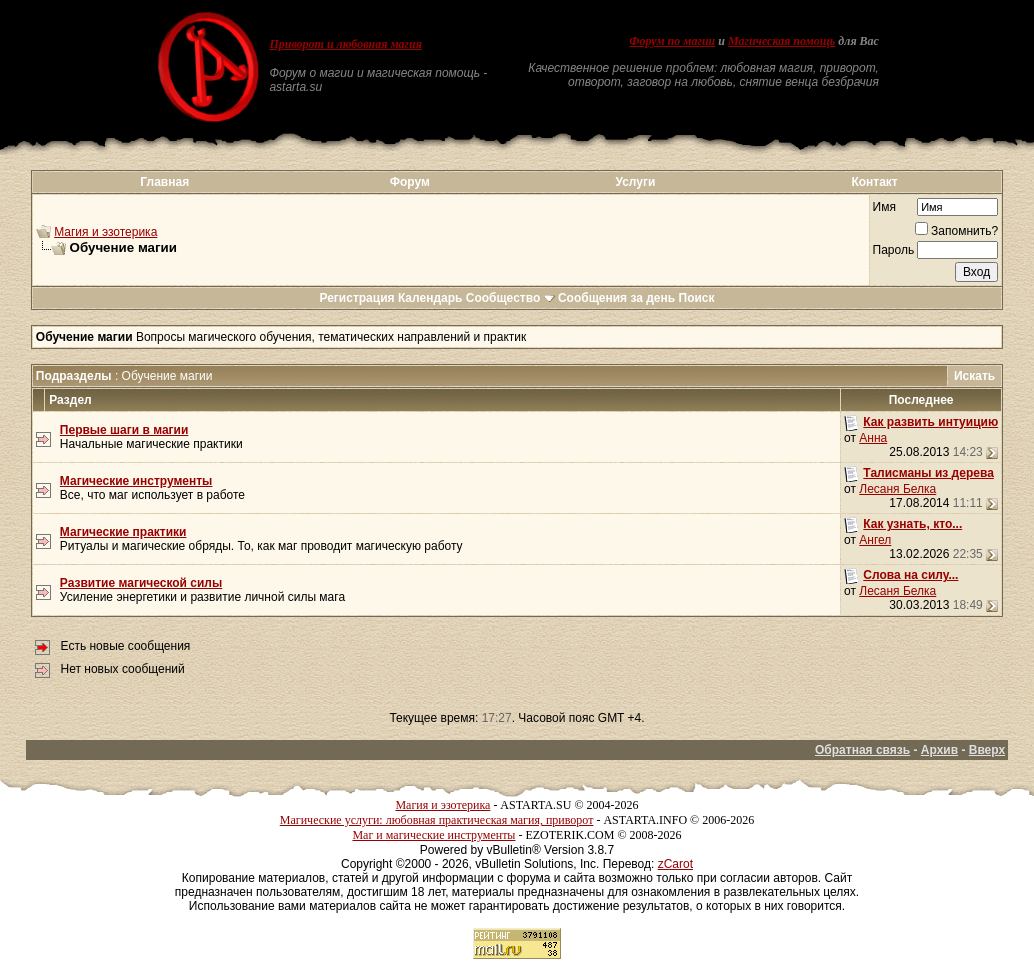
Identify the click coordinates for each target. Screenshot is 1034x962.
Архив (939, 750)
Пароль (894, 250)
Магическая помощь (781, 41)
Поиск (697, 298)
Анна (873, 438)
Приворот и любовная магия (345, 44)
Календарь (430, 298)
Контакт (874, 182)
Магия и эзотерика (105, 232)
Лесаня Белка (897, 489)
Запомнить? (956, 231)
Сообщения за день (616, 298)
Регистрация (356, 298)
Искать (974, 376)
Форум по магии (672, 41)
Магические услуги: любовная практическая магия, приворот (437, 820)
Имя (884, 207)
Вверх (987, 750)
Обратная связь (862, 750)
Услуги (635, 182)
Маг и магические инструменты (433, 835)
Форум (410, 182)
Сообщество (510, 298)
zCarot (675, 864)
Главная (164, 182)
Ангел (875, 540)
